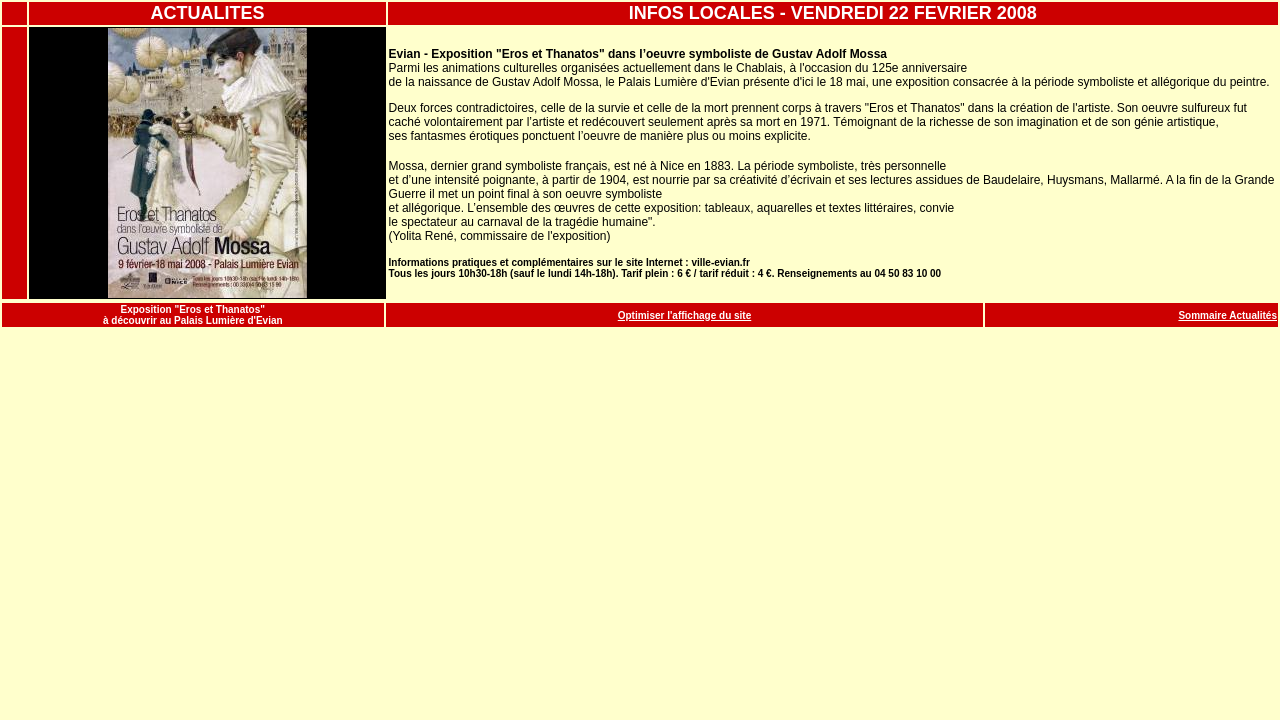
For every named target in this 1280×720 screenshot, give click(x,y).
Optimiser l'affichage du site (685, 315)
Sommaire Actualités (1227, 315)
